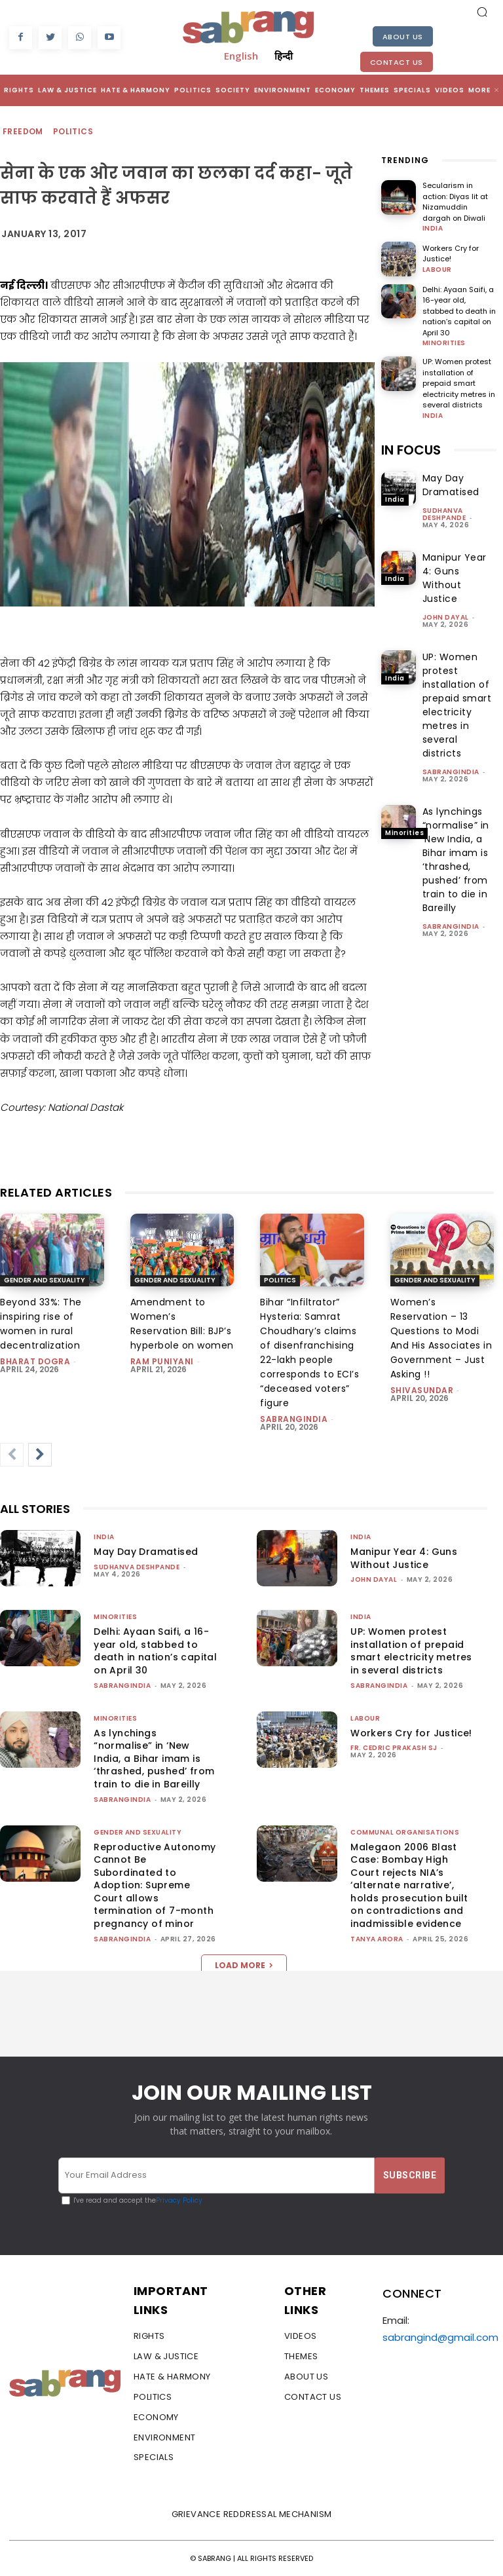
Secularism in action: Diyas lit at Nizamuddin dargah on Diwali (455, 201)
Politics (73, 132)
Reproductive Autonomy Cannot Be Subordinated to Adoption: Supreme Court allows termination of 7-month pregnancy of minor (154, 1885)
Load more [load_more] (244, 1965)
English (241, 55)
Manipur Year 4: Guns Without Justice (454, 578)
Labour (437, 270)
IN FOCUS (411, 450)
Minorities (444, 343)
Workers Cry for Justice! (450, 254)
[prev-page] (12, 1454)
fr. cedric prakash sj (394, 1748)
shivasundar (422, 1390)
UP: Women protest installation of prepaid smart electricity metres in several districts (458, 383)
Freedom (23, 132)
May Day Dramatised (450, 485)
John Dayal (445, 617)
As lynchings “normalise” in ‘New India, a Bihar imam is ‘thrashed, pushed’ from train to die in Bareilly (455, 859)
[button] (482, 12)
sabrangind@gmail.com (440, 2337)
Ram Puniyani (162, 1361)
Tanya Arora (376, 1939)
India (432, 228)
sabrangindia (450, 772)
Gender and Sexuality (44, 1280)
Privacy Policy (179, 2200)
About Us (402, 36)
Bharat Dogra (35, 1361)
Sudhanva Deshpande (444, 514)
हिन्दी (283, 55)
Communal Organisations (404, 1832)
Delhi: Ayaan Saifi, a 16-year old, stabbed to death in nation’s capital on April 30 (459, 311)
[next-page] (40, 1454)
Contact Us (396, 62)
